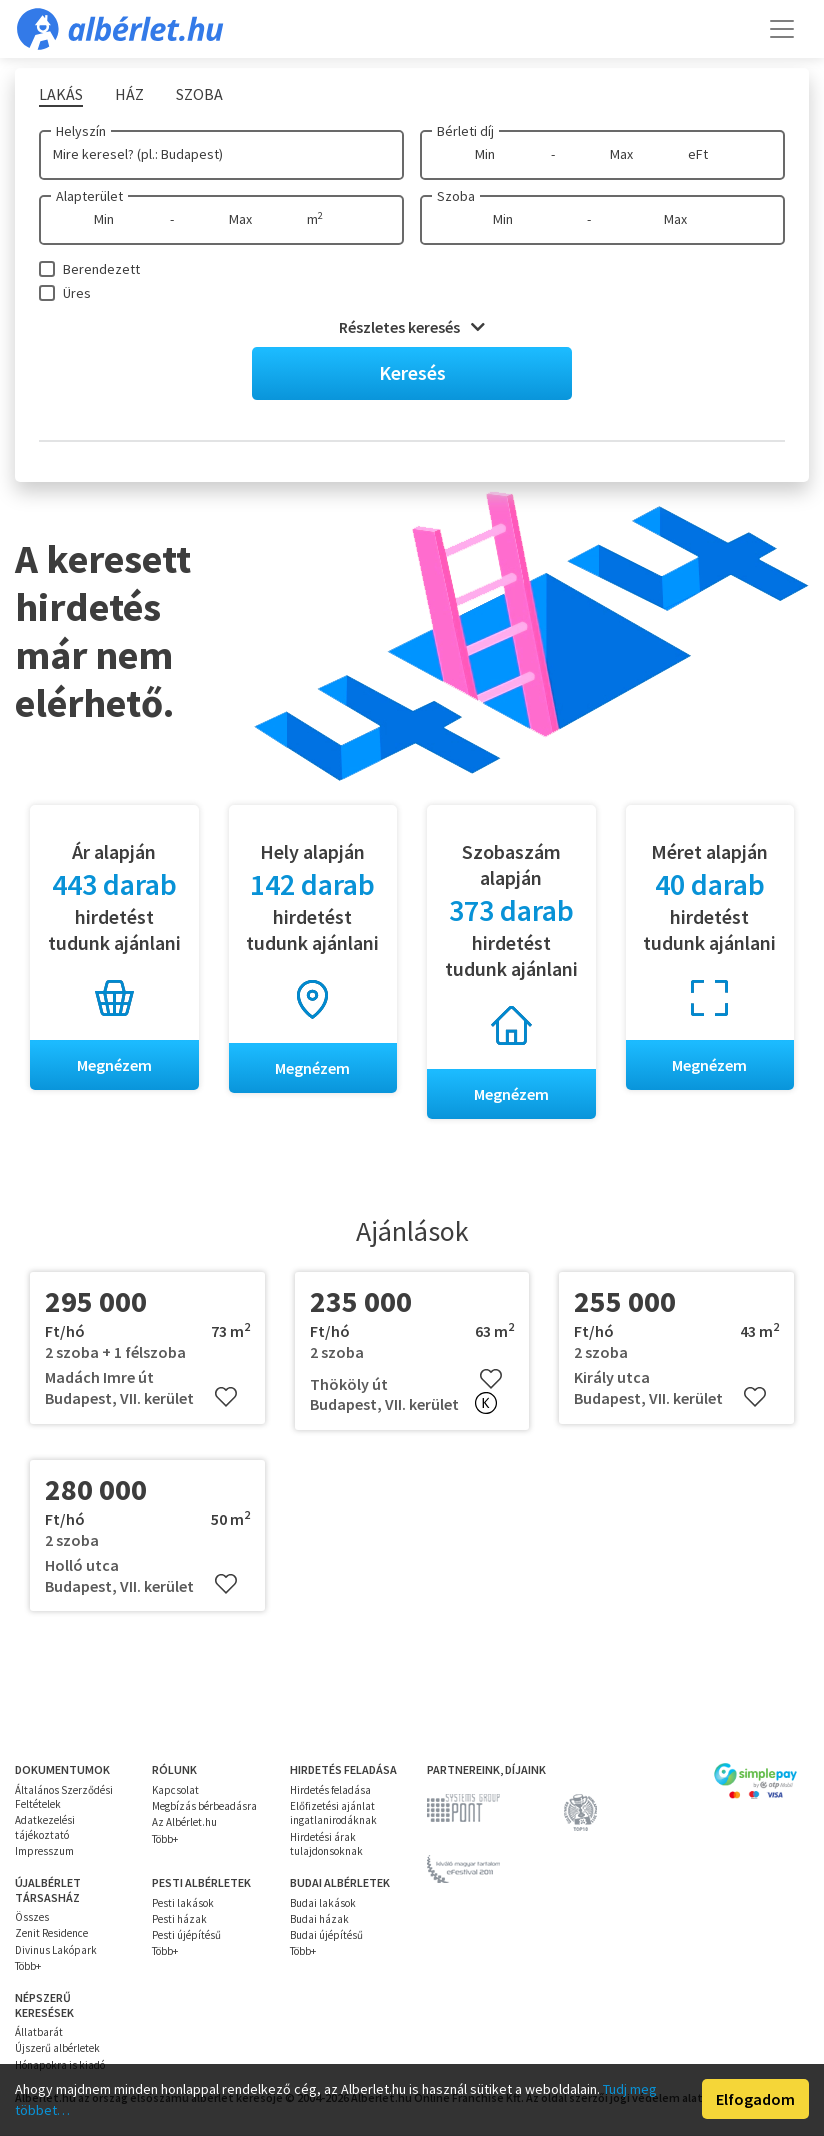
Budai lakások (323, 1903)
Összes (32, 1917)
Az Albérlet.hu (184, 1823)
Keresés (412, 372)
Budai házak (319, 1919)
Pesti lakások (183, 1903)
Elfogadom (755, 2099)
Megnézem (114, 1065)
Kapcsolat (175, 1790)
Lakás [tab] (61, 94)
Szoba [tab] (199, 94)
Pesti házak (179, 1919)
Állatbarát (39, 2032)
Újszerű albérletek (57, 2049)
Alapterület (89, 196)
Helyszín (81, 131)
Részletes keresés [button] (412, 327)
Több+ (165, 1839)
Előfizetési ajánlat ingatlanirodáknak (333, 1813)
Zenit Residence (51, 1934)
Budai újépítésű (326, 1935)
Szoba (456, 196)
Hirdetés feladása (330, 1790)
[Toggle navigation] (782, 29)
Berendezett (101, 269)
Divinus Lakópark (56, 1950)
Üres (77, 293)
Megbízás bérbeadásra (204, 1806)
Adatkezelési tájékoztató (45, 1828)
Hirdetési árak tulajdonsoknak (326, 1844)
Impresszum (44, 1851)
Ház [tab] (129, 94)
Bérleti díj (465, 131)
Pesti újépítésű (186, 1935)
